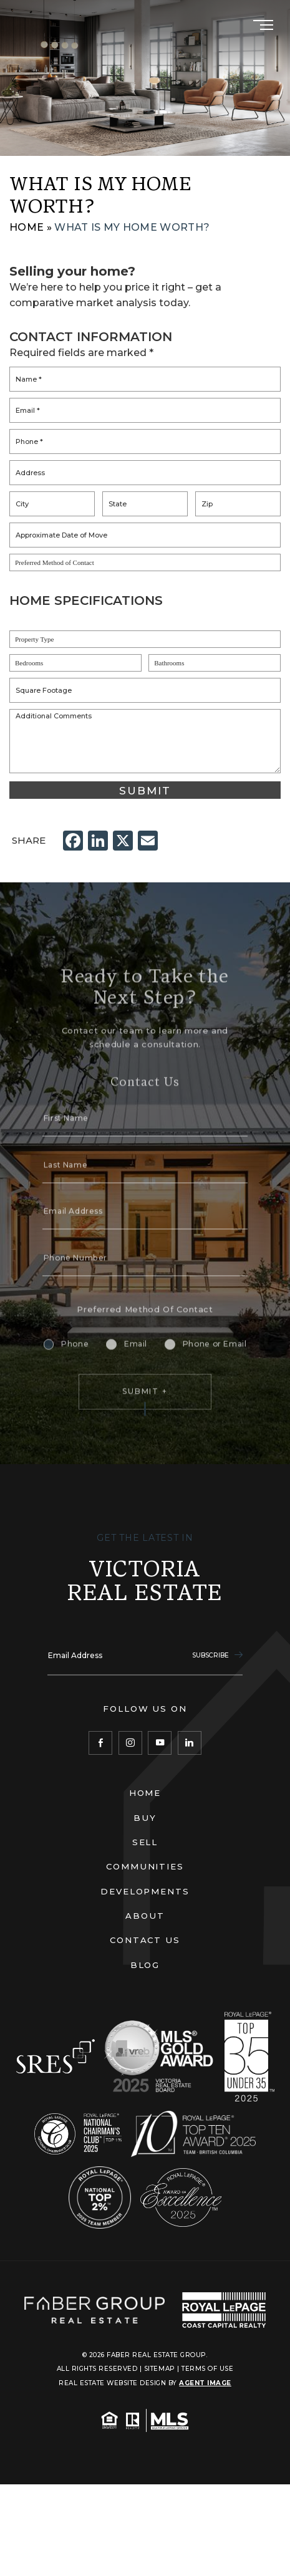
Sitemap (159, 2369)
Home (145, 1793)
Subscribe (217, 1655)
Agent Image (205, 2383)
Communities (145, 1866)
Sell (145, 1842)
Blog (145, 1965)
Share (29, 840)
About (145, 1916)
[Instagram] (130, 1743)
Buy (145, 1818)
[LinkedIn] (189, 1743)
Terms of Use (207, 2369)
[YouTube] (160, 1743)
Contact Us (145, 1940)
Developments (145, 1891)
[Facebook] (100, 1743)
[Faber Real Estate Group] (94, 2310)
